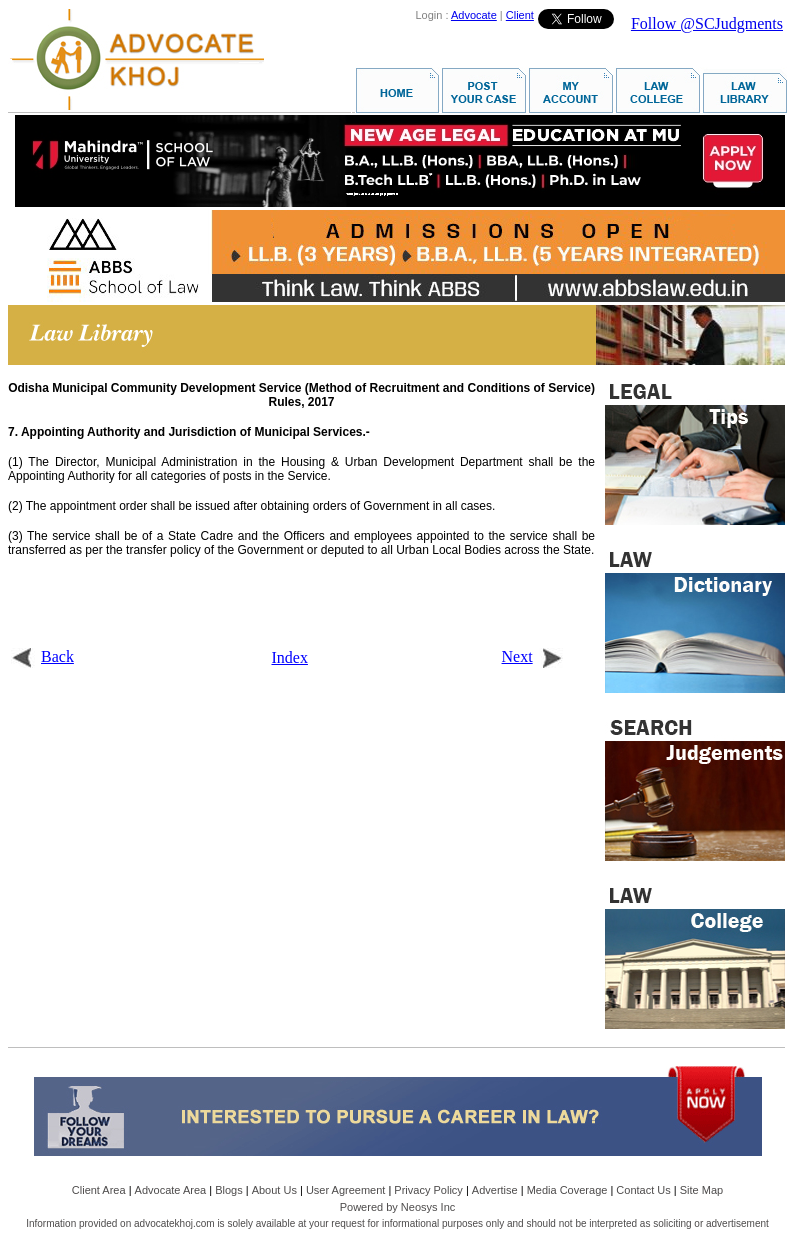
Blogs (229, 1190)
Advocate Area (171, 1190)
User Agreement (345, 1190)
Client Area (99, 1190)
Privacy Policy (428, 1190)
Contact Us (643, 1190)
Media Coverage (567, 1190)
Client (520, 15)
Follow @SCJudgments (707, 23)
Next (532, 656)
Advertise (495, 1190)
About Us (274, 1190)
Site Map (701, 1190)
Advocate (474, 15)
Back (42, 656)
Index (290, 657)
